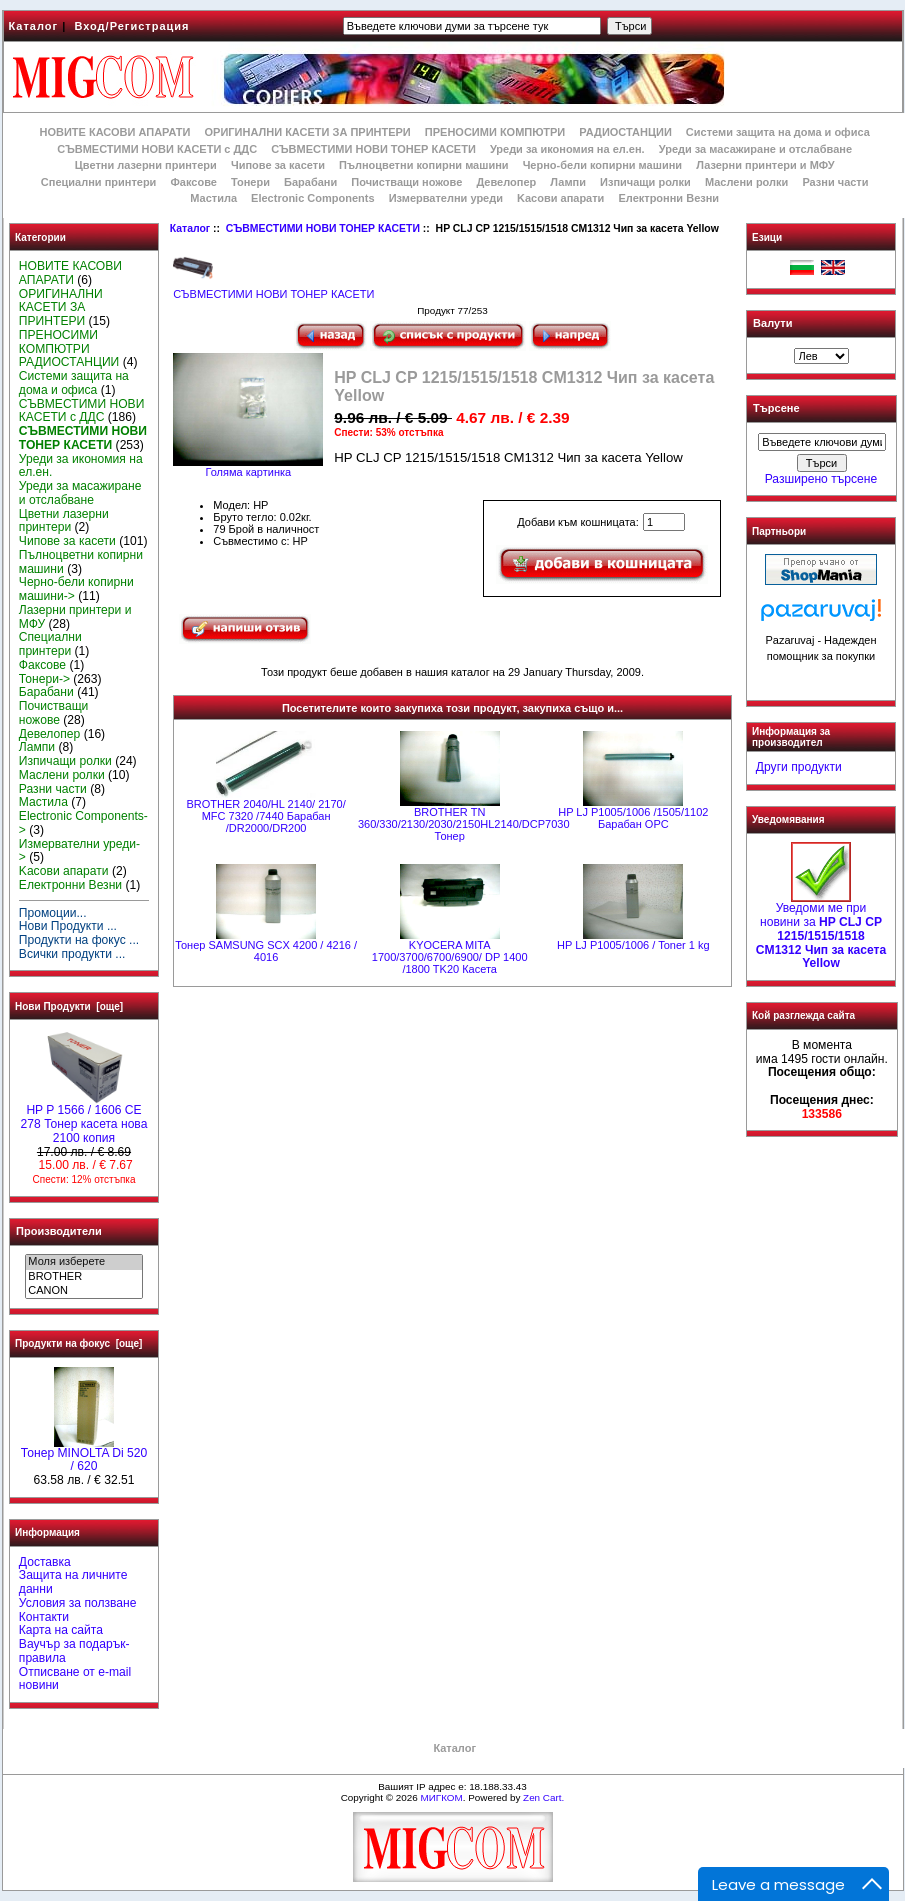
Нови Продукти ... (68, 926)
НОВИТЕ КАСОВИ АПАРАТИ (114, 132)
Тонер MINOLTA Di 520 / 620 (84, 1455)
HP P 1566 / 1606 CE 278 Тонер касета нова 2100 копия (84, 1119)
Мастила (213, 198)
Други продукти (799, 767)
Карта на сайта (61, 1630)
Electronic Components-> (83, 823)
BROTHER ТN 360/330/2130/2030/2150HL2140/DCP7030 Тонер (464, 824)
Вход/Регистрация (131, 26)
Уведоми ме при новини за (821, 930)
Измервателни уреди (446, 198)
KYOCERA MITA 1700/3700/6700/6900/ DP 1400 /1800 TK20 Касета (450, 957)
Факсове (193, 182)
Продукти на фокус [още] (78, 1343)
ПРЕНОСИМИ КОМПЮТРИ (495, 132)
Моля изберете (83, 1262)
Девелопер (506, 182)
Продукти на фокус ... (79, 940)
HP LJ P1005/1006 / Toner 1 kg (633, 945)
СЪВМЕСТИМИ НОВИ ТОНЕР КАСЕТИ (323, 228)
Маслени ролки (746, 182)
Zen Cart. (543, 1797)
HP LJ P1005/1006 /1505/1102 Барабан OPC (633, 818)
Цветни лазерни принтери (146, 165)
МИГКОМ (441, 1797)
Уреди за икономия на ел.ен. (567, 149)
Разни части (835, 182)
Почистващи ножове (406, 182)
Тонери (250, 182)
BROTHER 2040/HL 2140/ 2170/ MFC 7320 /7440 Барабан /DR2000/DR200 (266, 816)
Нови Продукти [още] (69, 1006)
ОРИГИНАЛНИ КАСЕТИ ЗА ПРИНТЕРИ (308, 132)
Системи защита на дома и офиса (778, 132)
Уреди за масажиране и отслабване (755, 149)
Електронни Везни (668, 198)
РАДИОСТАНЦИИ (625, 132)
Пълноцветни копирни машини (424, 165)
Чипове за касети (278, 165)
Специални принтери (99, 182)
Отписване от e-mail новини (75, 1679)
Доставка (45, 1562)
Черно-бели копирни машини (602, 165)
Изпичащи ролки (645, 182)
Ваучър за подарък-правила (74, 1651)
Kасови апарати (560, 198)
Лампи (568, 182)
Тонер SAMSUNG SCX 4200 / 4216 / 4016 (266, 951)
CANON (83, 1291)
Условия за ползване (78, 1603)
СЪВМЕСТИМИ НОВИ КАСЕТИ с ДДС (157, 149)
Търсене (776, 409)
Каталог (34, 26)
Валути (772, 323)
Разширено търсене (821, 479)
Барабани (310, 182)
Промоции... (53, 913)
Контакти (44, 1617)
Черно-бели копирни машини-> (76, 589)
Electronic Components (312, 198)
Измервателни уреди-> (79, 851)
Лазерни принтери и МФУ (765, 165)
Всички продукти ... (72, 954)
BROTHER (83, 1277)
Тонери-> (44, 679)
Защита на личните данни (73, 1582)
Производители (59, 1231)
